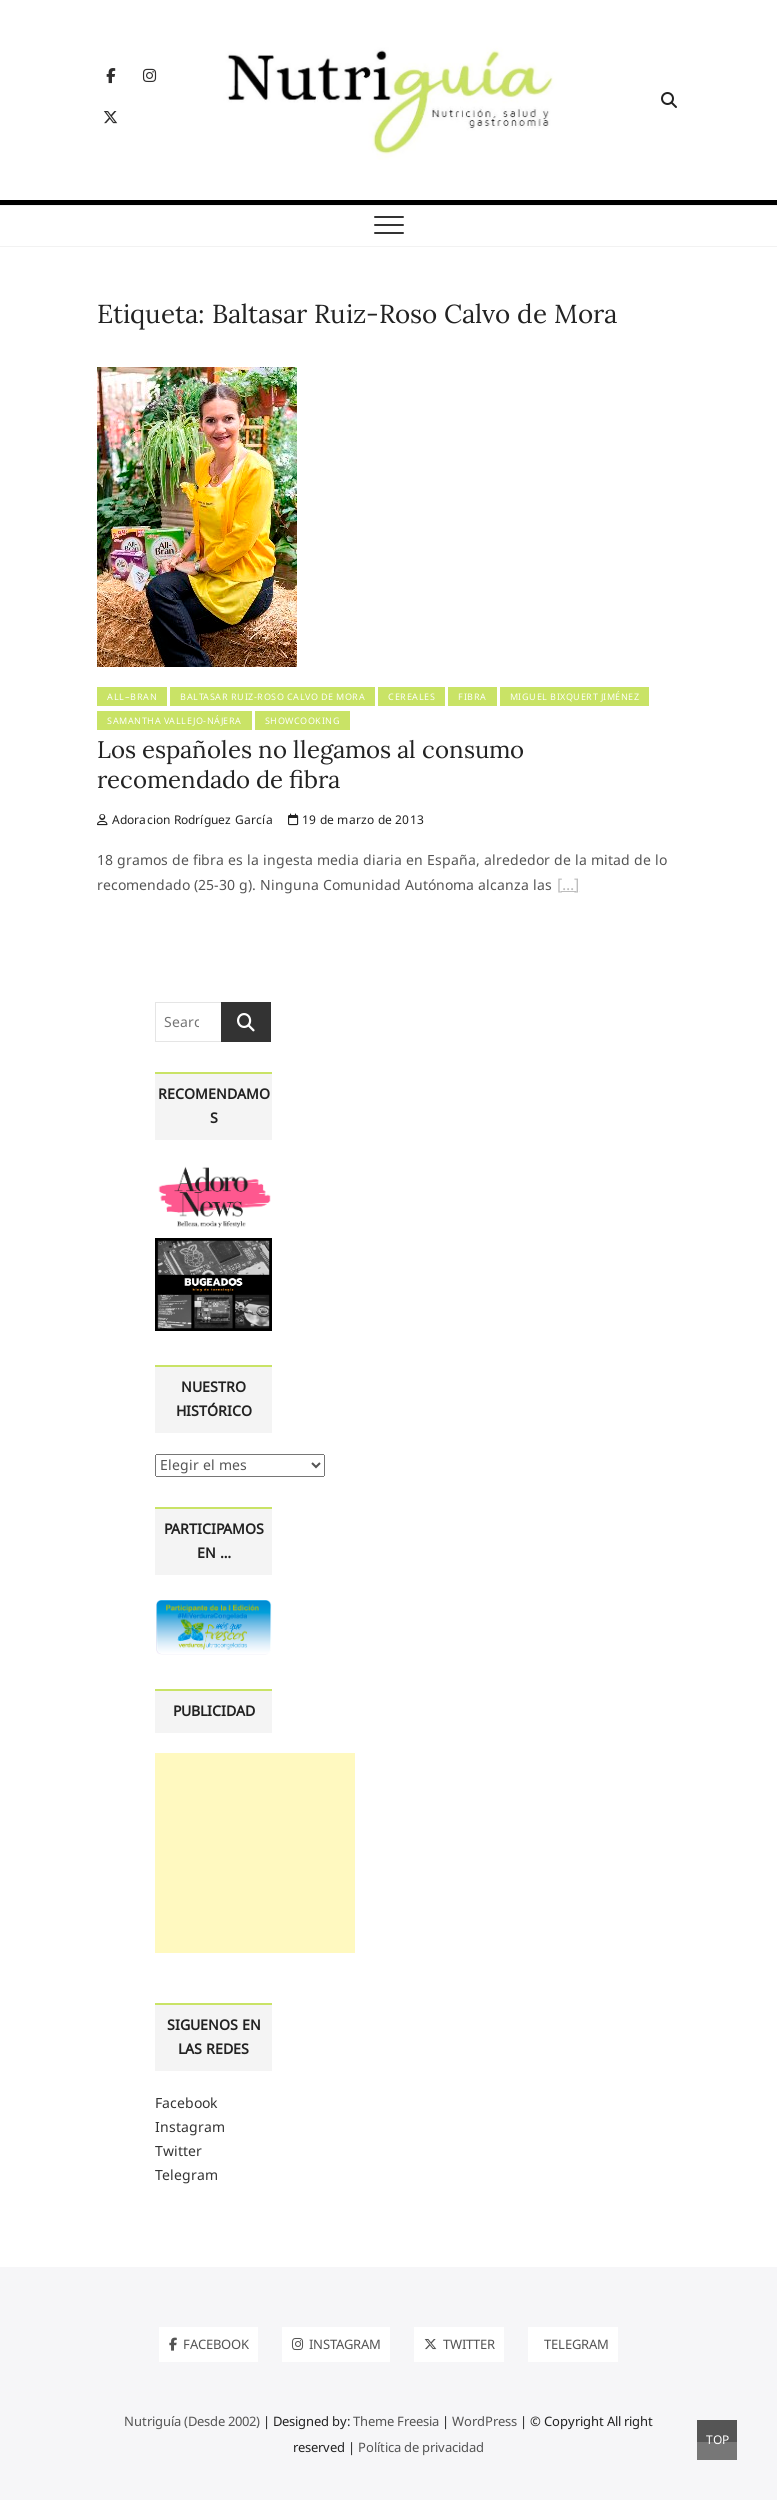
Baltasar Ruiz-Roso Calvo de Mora (272, 696)
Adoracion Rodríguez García (185, 819)
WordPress (484, 2421)
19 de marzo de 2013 (356, 819)
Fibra (472, 696)
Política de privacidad (421, 2447)
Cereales (411, 696)
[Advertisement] (255, 1853)
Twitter (178, 2150)
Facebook (186, 2102)
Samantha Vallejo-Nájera (174, 720)
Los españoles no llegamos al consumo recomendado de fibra (310, 764)
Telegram (186, 2174)
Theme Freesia (396, 2421)
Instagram (190, 2126)
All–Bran (132, 696)
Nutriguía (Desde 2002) (192, 2421)
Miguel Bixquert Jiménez (575, 696)
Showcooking (303, 720)
